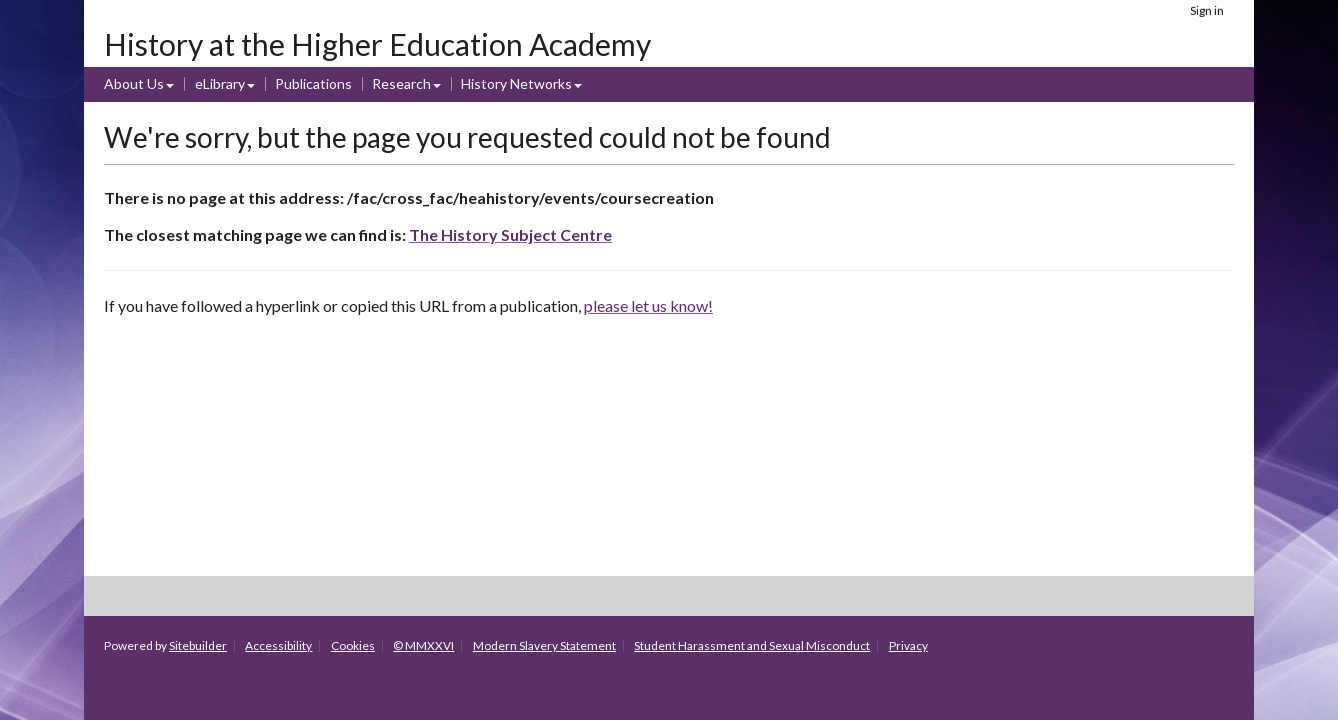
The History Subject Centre (510, 234)
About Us (134, 83)
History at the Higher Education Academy (377, 44)
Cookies (353, 645)
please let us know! (648, 305)
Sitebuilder (198, 645)
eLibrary (220, 83)
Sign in (1207, 10)
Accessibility (278, 645)
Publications (313, 83)
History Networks (516, 83)
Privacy (908, 645)
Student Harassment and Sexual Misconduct (752, 645)
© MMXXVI (423, 645)
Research (401, 83)
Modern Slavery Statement (544, 645)
